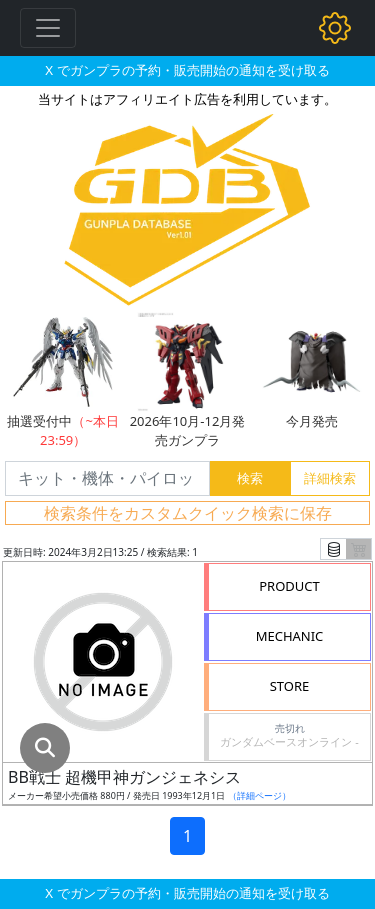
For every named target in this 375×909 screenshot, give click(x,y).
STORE (290, 686)
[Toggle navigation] (48, 28)
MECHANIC (290, 636)
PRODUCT (289, 586)
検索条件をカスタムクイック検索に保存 (188, 513)
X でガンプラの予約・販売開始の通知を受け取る (187, 70)
